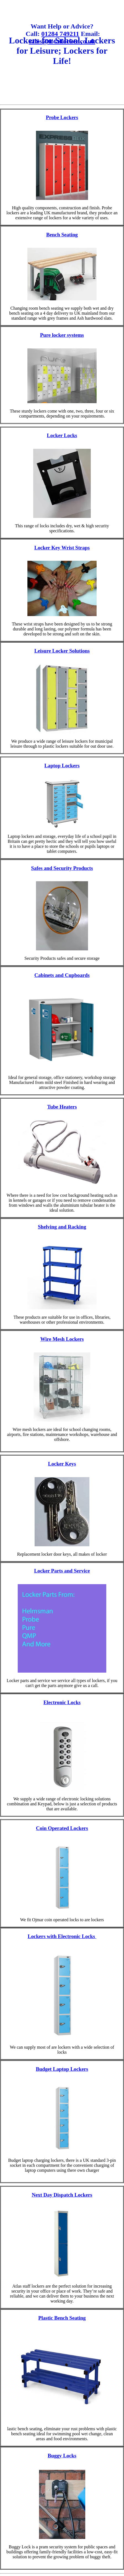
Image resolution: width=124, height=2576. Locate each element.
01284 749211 (60, 33)
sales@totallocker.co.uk (62, 41)
